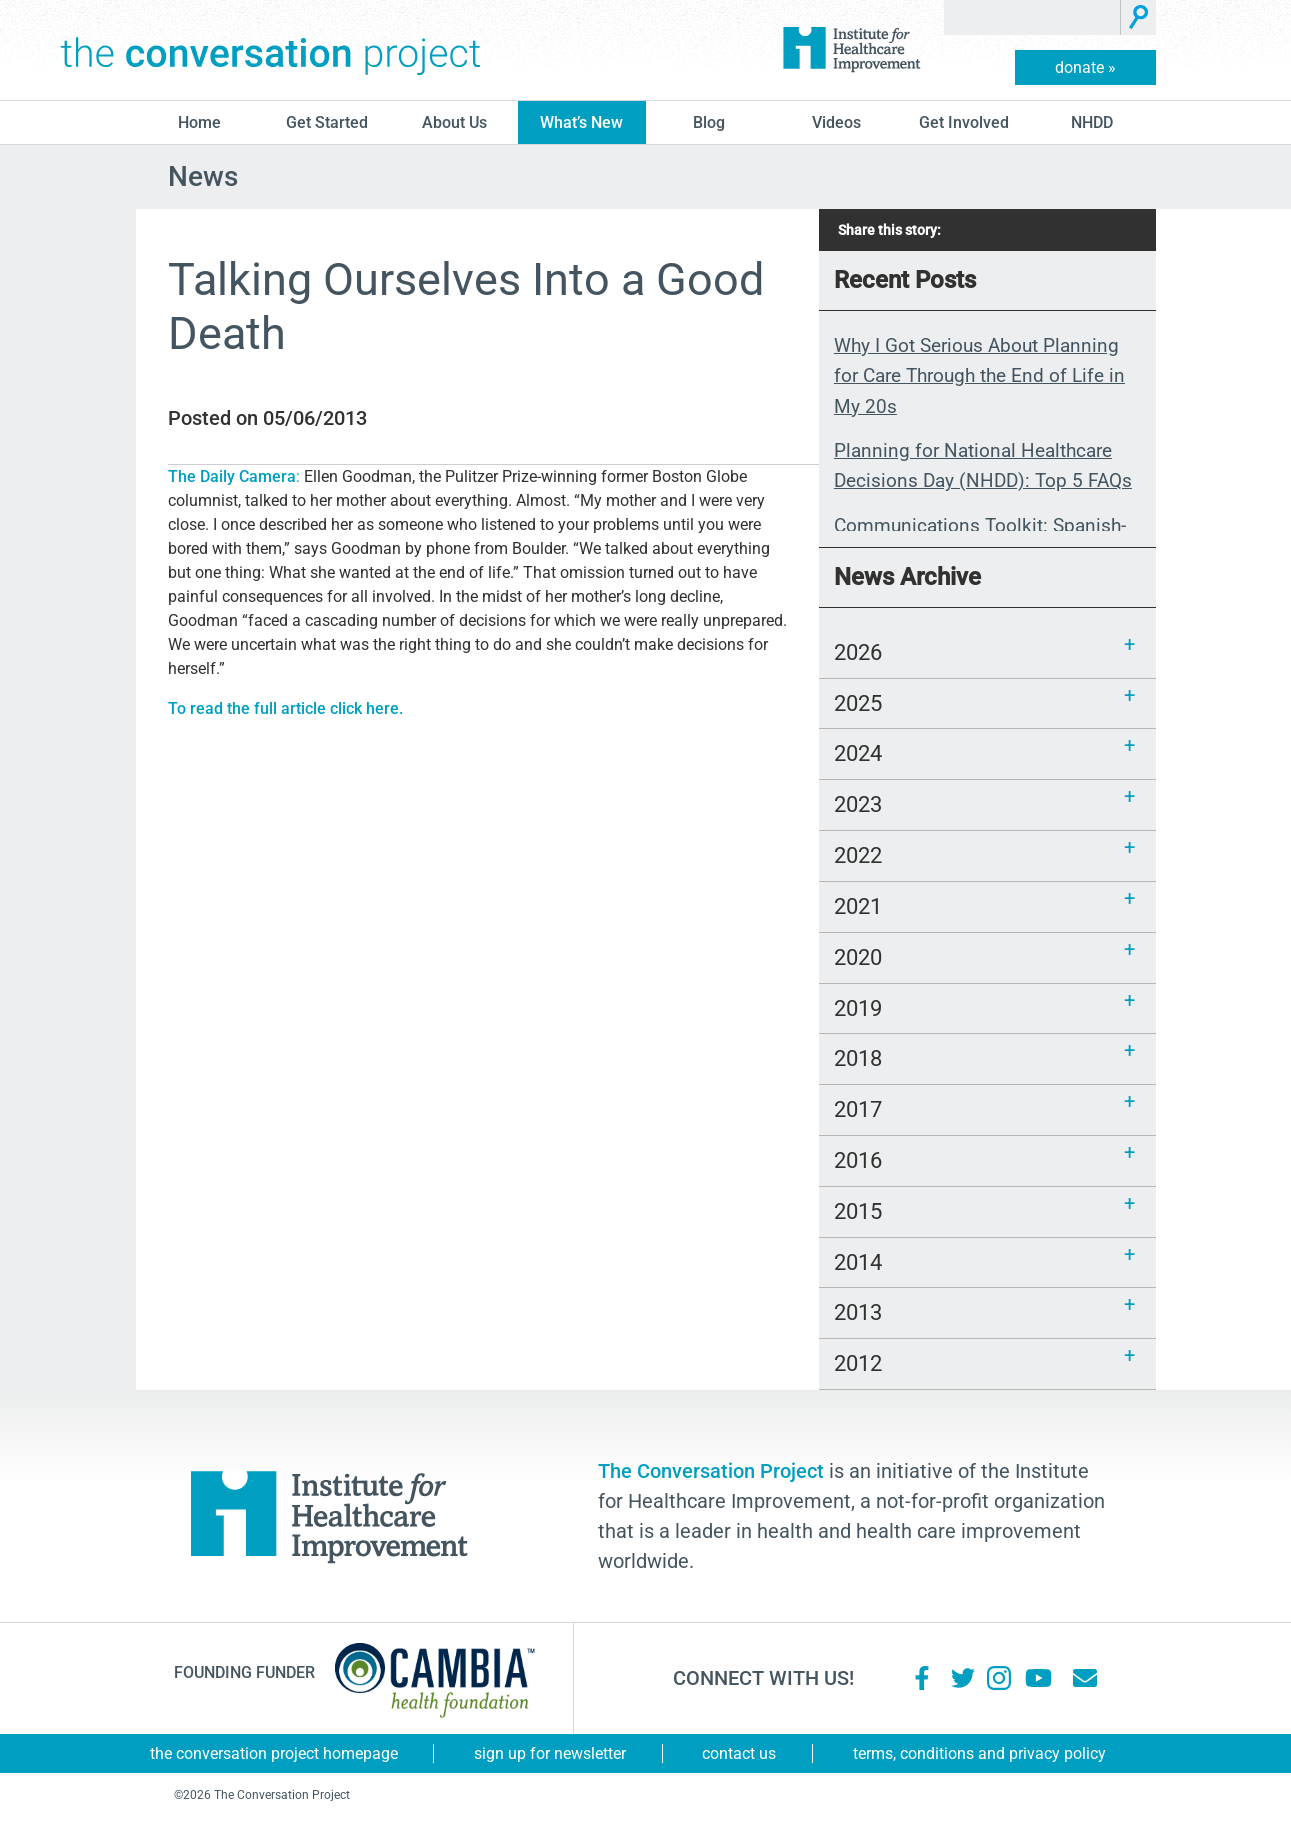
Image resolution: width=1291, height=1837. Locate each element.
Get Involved (964, 122)
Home (199, 122)
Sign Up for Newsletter (550, 1753)
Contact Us (739, 1753)
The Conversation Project (271, 50)
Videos (836, 122)
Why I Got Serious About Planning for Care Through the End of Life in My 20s (979, 376)
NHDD (1092, 122)
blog (709, 122)
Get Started (327, 122)
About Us (454, 122)
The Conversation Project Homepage (274, 1753)
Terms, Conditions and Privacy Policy (979, 1753)
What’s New (581, 122)
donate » (1085, 67)
